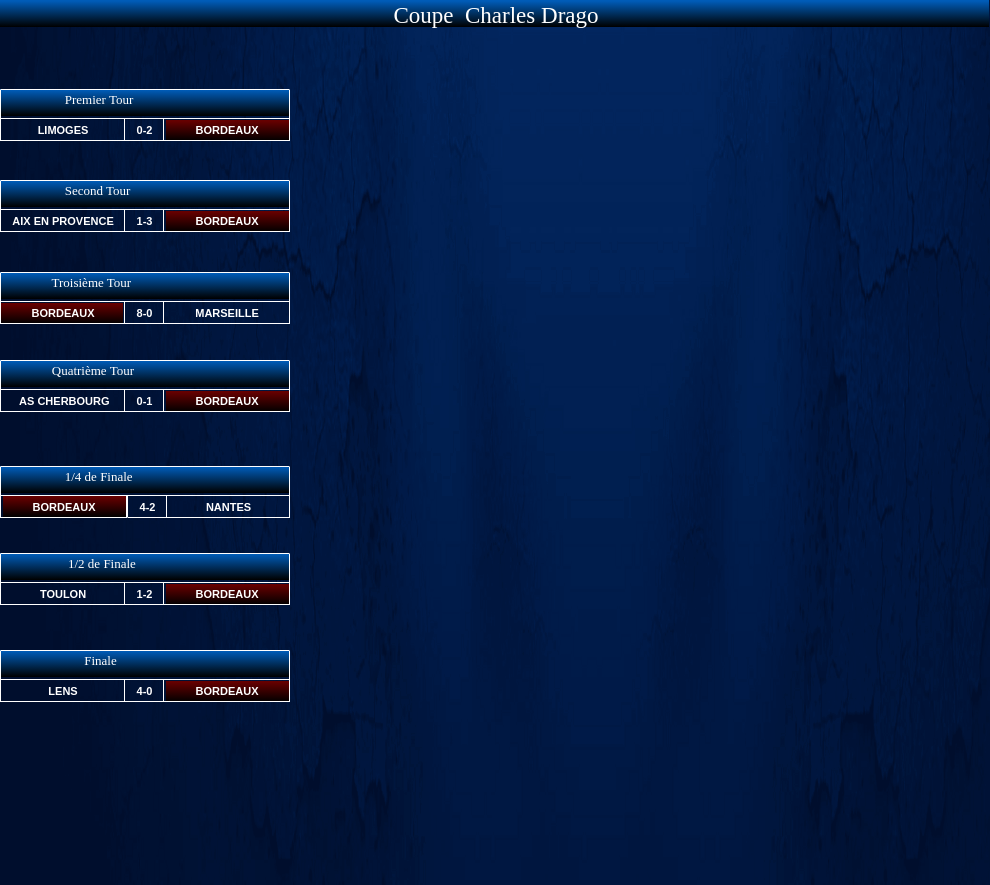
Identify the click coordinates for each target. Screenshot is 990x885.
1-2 (145, 594)
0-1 (145, 401)
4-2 (148, 507)
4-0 (145, 691)
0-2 (145, 130)
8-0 (145, 313)
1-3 (145, 221)
